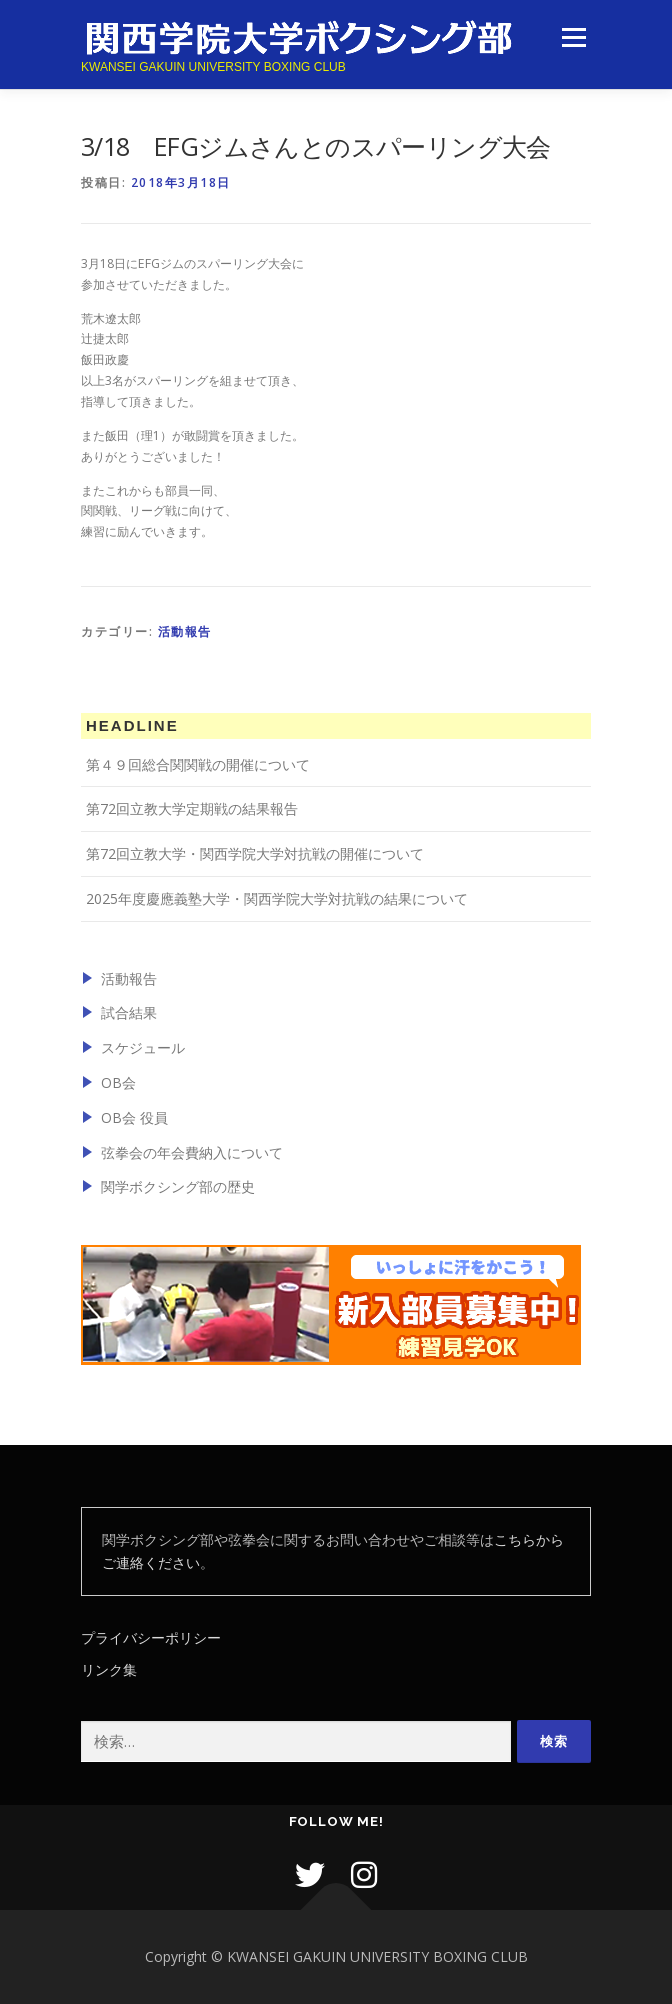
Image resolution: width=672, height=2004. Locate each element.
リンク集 (109, 1669)
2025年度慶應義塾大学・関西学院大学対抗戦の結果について (277, 898)
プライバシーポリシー (151, 1637)
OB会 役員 (134, 1117)
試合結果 (129, 1012)
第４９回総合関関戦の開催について (198, 764)
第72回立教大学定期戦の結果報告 (192, 808)
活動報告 (185, 631)
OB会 (118, 1082)
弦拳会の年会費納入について (192, 1152)
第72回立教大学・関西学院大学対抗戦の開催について (255, 853)
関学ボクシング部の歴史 (178, 1186)
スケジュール (143, 1047)
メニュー (573, 37)
